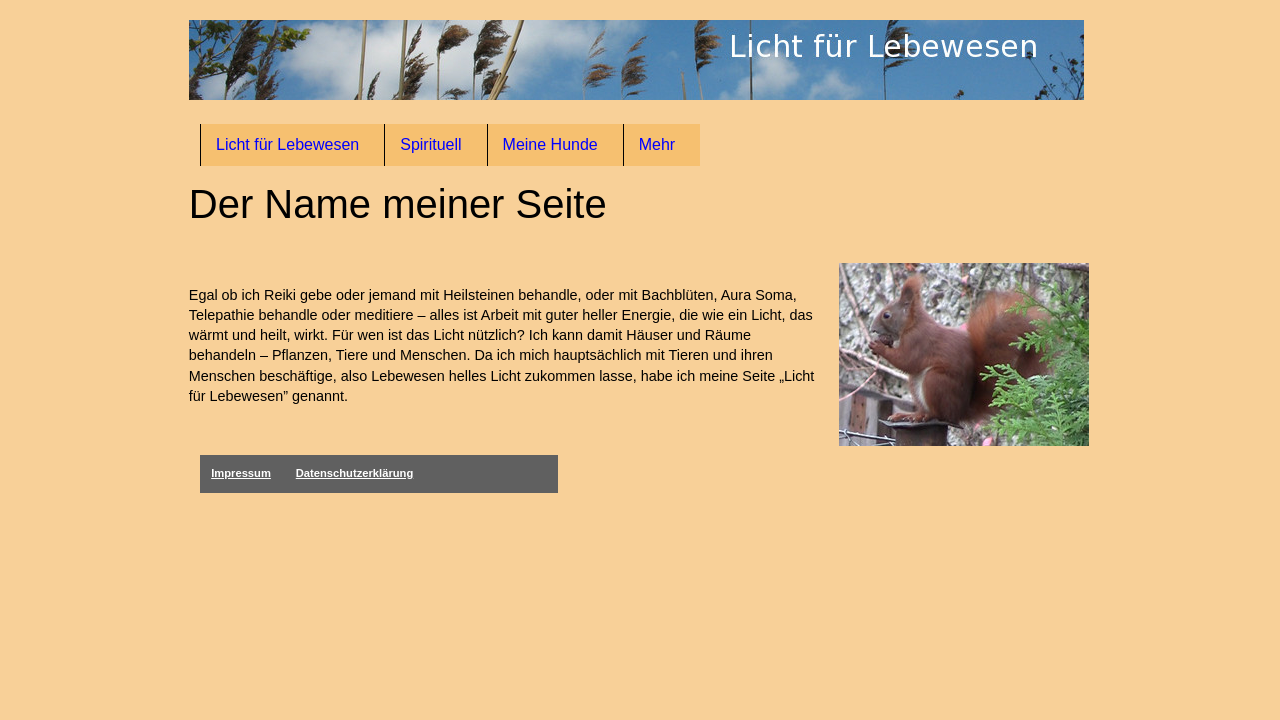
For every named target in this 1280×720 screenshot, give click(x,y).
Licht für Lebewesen (287, 144)
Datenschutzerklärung (355, 473)
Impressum (241, 473)
